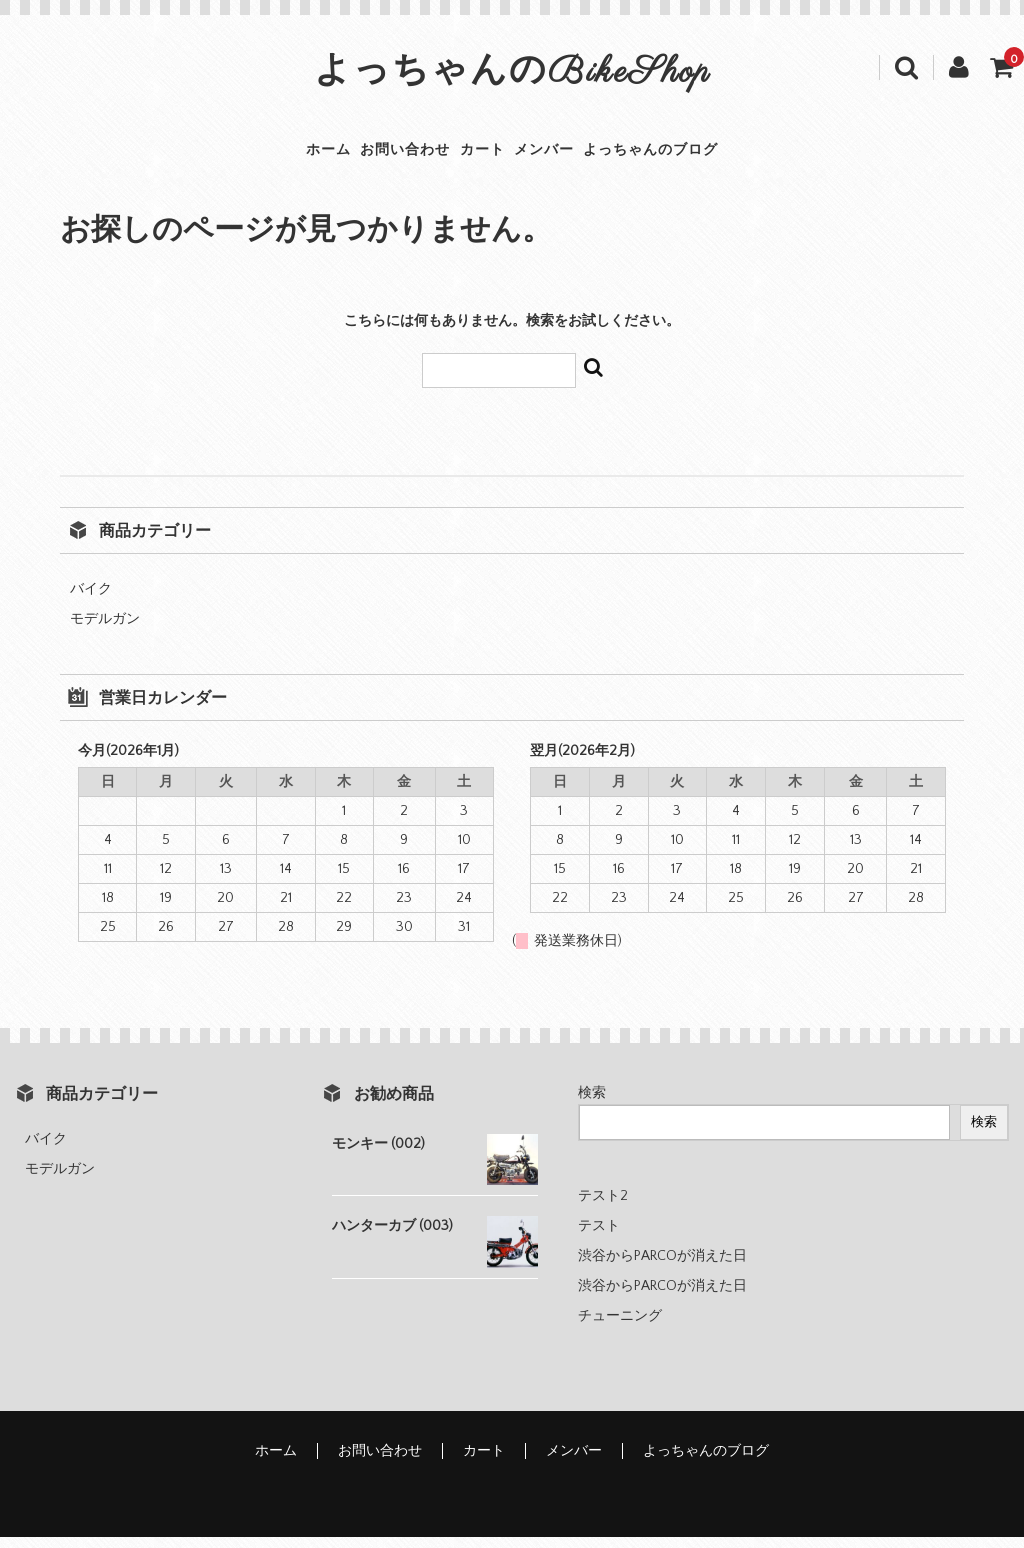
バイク (91, 600)
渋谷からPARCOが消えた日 (662, 1267)
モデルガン (105, 630)
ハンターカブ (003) (392, 1237)
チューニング (620, 1327)
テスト (599, 1237)
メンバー (577, 155)
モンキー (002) (378, 1155)
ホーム (263, 155)
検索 (592, 1104)
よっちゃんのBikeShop (512, 72)
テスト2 (603, 1207)
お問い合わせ (373, 155)
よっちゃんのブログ (716, 155)
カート (482, 155)
